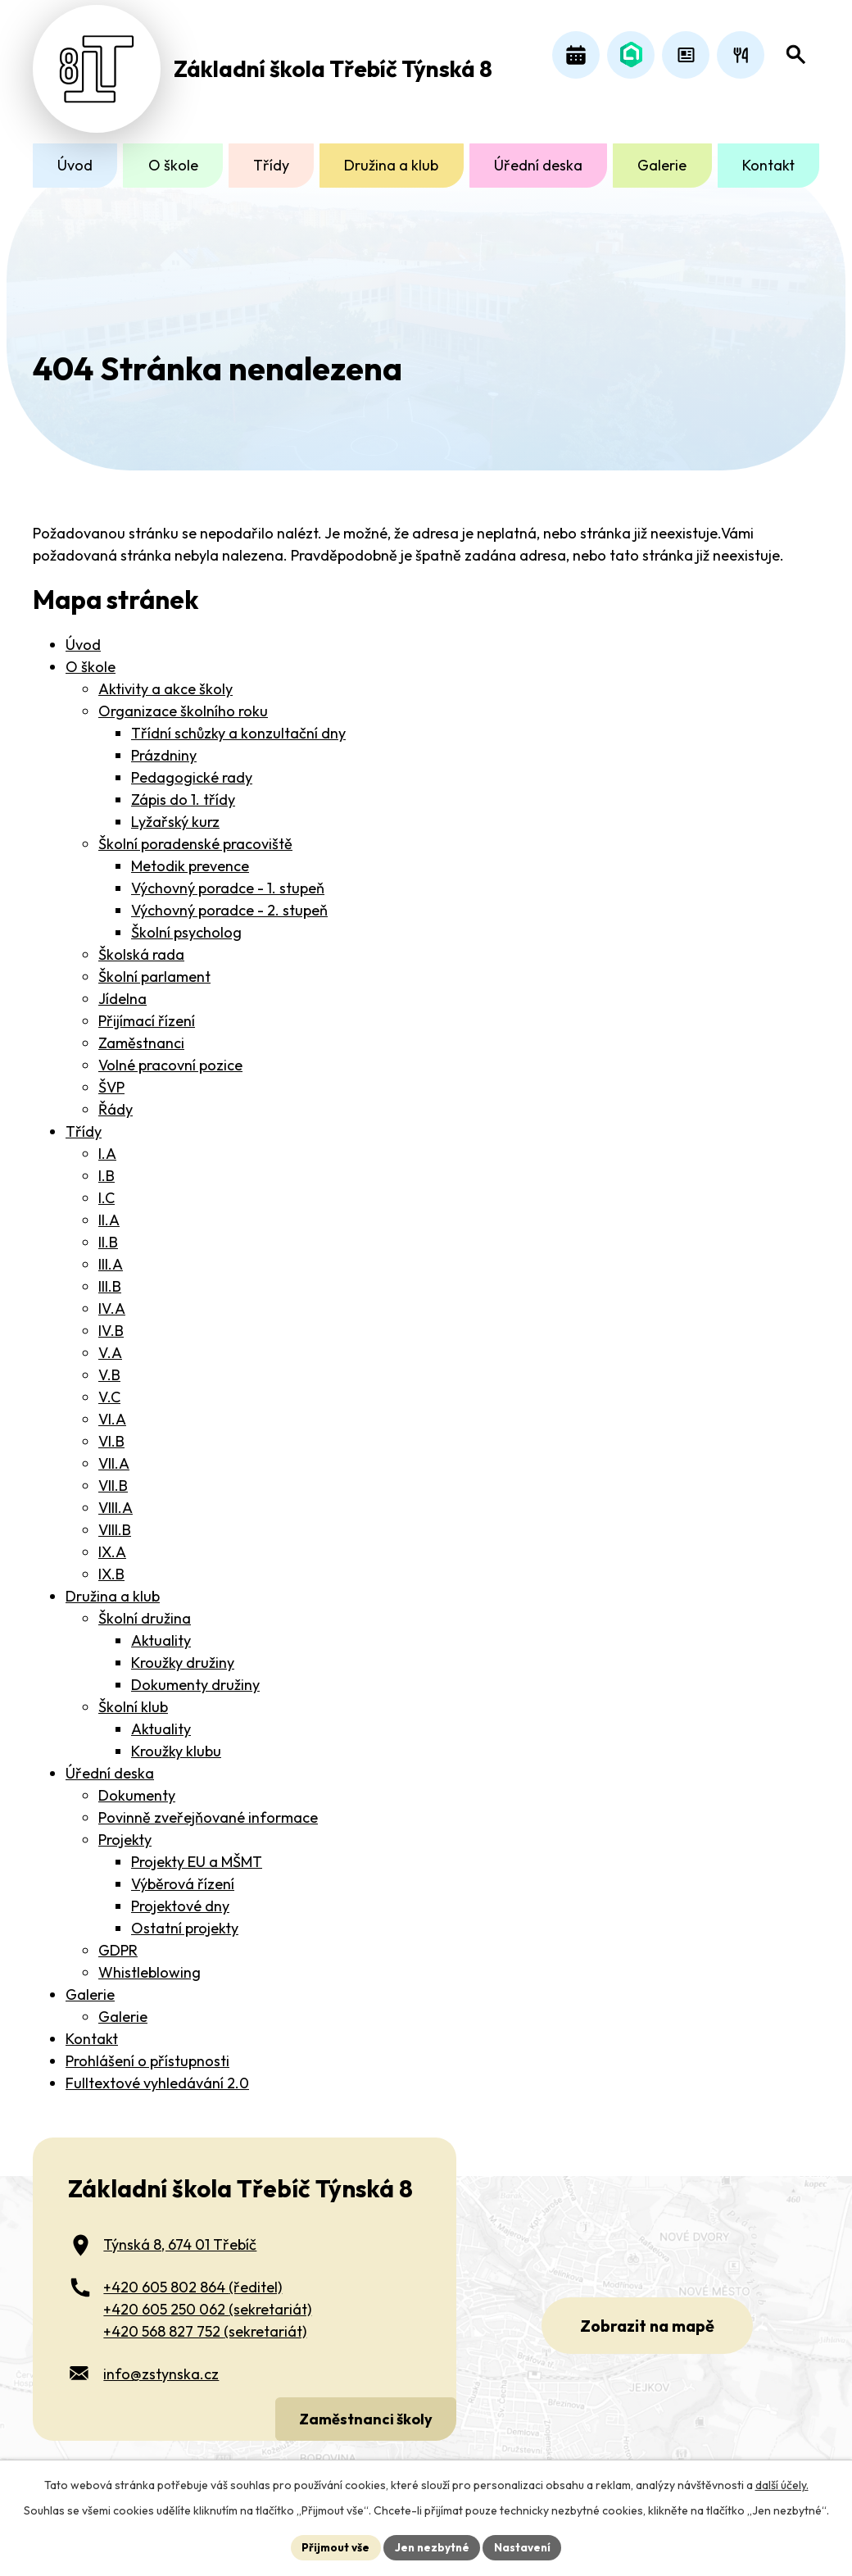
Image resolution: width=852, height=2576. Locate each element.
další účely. (782, 2484)
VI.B (111, 1432)
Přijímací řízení (146, 1011)
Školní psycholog (186, 923)
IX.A (112, 1542)
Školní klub (133, 1697)
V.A (110, 1343)
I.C (106, 1188)
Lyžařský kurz (175, 812)
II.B (108, 1233)
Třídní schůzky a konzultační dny (238, 724)
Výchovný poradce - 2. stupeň (229, 901)
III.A (110, 1255)
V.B (109, 1365)
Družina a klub (391, 165)
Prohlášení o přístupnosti (147, 2051)
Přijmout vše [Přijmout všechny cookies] (333, 2546)
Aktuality (161, 1631)
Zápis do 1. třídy (183, 790)
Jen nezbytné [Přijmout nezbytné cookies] (431, 2546)
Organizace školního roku (183, 702)
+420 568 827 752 (204, 2321)
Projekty (125, 1830)
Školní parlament (154, 967)
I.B (106, 1166)
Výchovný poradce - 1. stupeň (227, 879)
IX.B (111, 1565)
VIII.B (114, 1520)
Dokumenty (136, 1786)
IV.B (111, 1321)
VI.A (112, 1410)
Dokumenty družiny (195, 1675)
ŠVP (111, 1078)
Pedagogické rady (191, 768)
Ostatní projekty (184, 1919)
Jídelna (122, 989)
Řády (115, 1100)
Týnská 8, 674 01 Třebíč (179, 2234)
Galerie (662, 165)
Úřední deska (538, 165)
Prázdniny (164, 746)
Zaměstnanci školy (363, 2408)
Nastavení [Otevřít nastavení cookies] (525, 2546)
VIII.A (115, 1498)
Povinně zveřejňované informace (208, 1808)
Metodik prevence (190, 856)
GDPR (118, 1941)
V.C (109, 1388)
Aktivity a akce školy (165, 679)
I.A (107, 1144)
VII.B (113, 1476)
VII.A (113, 1454)
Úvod (75, 165)
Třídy (271, 165)
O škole (173, 165)
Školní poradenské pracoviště (195, 834)
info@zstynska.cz (161, 2364)
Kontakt (768, 165)
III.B (109, 1277)
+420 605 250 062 (207, 2299)
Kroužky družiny (182, 1653)
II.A (109, 1211)
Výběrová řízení (182, 1874)
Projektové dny (180, 1897)
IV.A (111, 1299)
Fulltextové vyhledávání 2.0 (157, 2074)
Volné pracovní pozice (170, 1056)
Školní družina (144, 1609)
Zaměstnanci (141, 1033)
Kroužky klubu (176, 1742)
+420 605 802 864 (192, 2277)
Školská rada (141, 945)
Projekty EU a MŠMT (196, 1852)
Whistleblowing (149, 1963)
